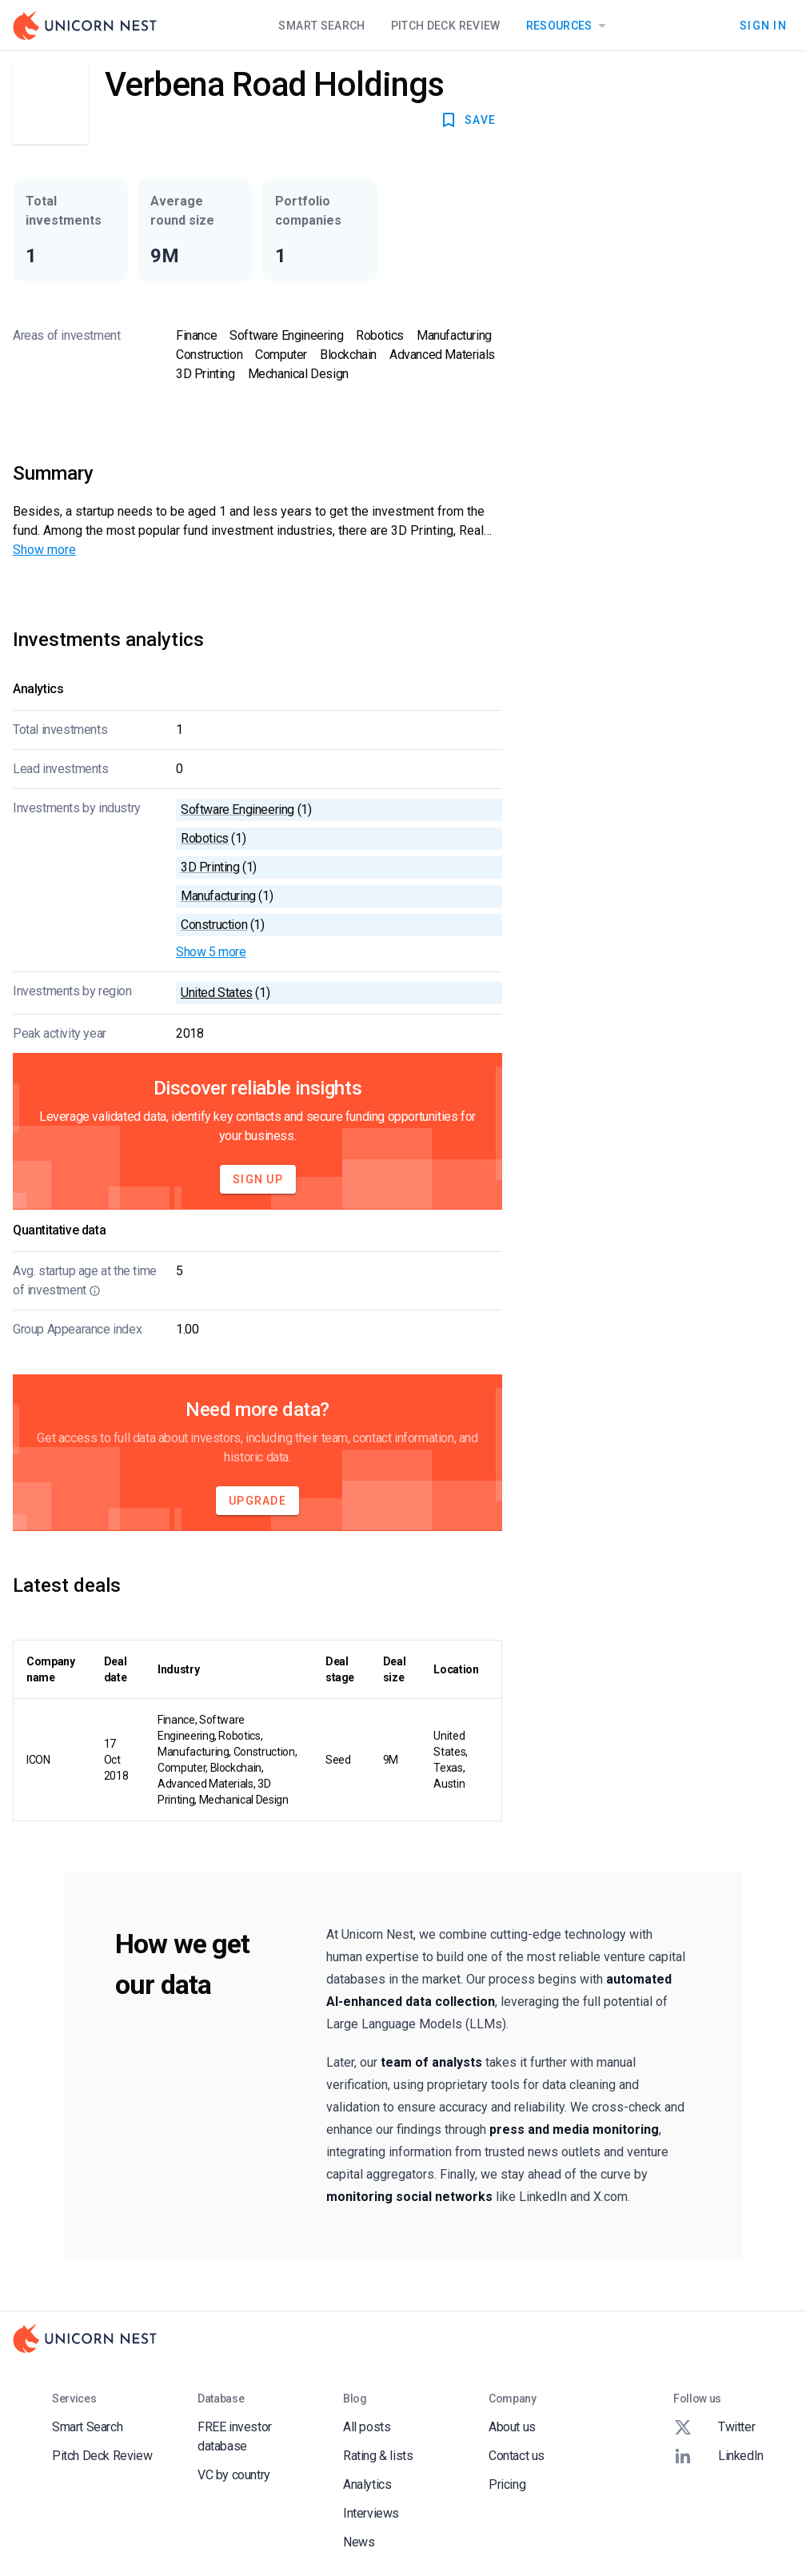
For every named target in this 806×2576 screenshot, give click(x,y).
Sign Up (258, 1179)
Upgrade (257, 1500)
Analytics (367, 2484)
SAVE (467, 120)
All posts (366, 2426)
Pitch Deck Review (446, 25)
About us (512, 2426)
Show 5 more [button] (211, 951)
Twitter (714, 2427)
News (358, 2542)
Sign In (763, 25)
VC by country (234, 2474)
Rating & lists (378, 2455)
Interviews (371, 2513)
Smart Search (321, 25)
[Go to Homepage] (85, 25)
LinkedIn (718, 2456)
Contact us (517, 2455)
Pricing (507, 2484)
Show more (44, 549)
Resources (569, 25)
